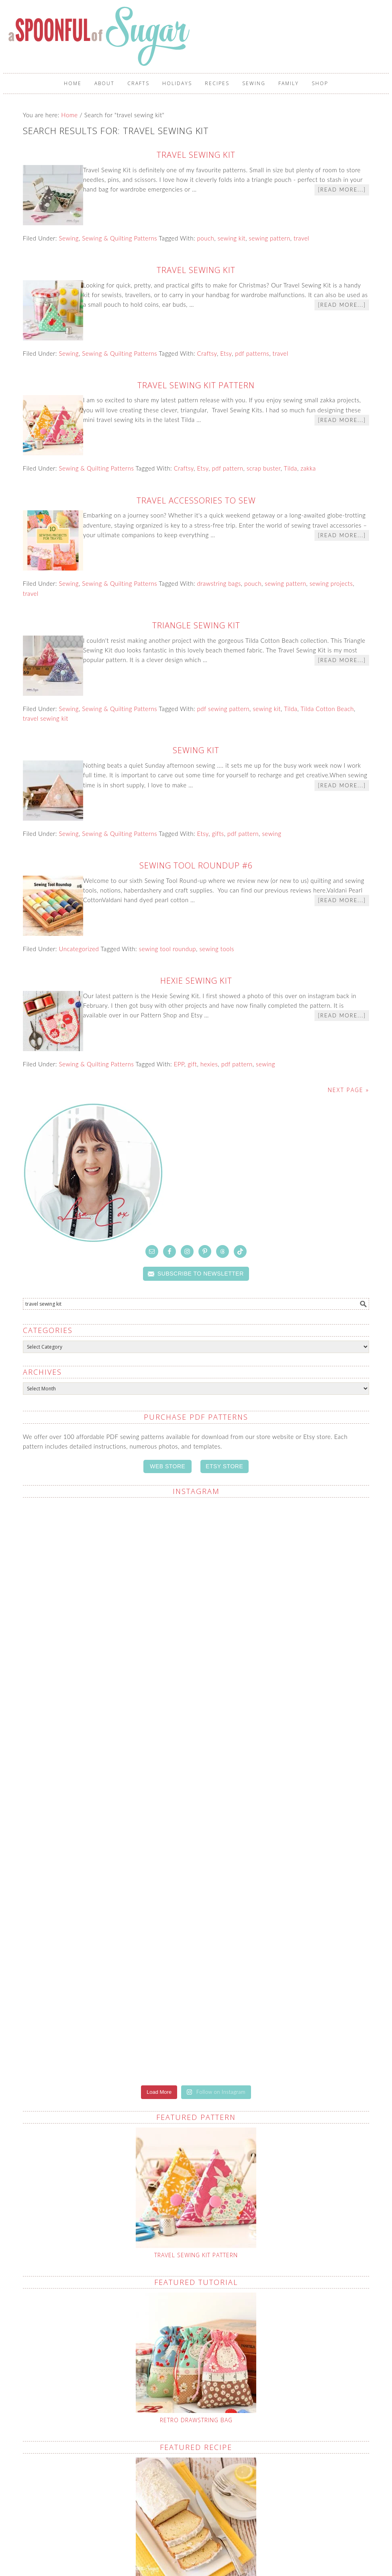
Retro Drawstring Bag (196, 2129)
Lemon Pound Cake (196, 2294)
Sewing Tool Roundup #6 (196, 865)
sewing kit (232, 238)
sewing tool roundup (167, 948)
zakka (308, 468)
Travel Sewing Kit (196, 154)
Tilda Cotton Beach (327, 708)
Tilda (290, 468)
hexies (209, 1064)
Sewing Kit (196, 750)
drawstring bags (219, 583)
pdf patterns (252, 353)
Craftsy (207, 353)
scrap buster (264, 468)
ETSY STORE (224, 1466)
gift (192, 1064)
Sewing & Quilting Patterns (119, 238)
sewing (271, 833)
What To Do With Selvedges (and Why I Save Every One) (236, 2516)
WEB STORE (167, 1466)
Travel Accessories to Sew (196, 500)
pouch (205, 238)
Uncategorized (79, 948)
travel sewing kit (45, 718)
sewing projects (331, 583)
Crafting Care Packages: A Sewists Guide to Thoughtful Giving (155, 2521)
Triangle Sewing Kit (196, 625)
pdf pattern (227, 468)
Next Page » (348, 1090)
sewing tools (216, 948)
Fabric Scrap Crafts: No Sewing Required (116, 2506)
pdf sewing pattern (223, 708)
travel (301, 238)
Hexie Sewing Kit (196, 980)
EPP (179, 1064)
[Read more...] (342, 189)
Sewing (69, 238)
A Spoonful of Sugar (100, 36)
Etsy (226, 353)
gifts (218, 833)
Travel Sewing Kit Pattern (196, 385)
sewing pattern (269, 238)
